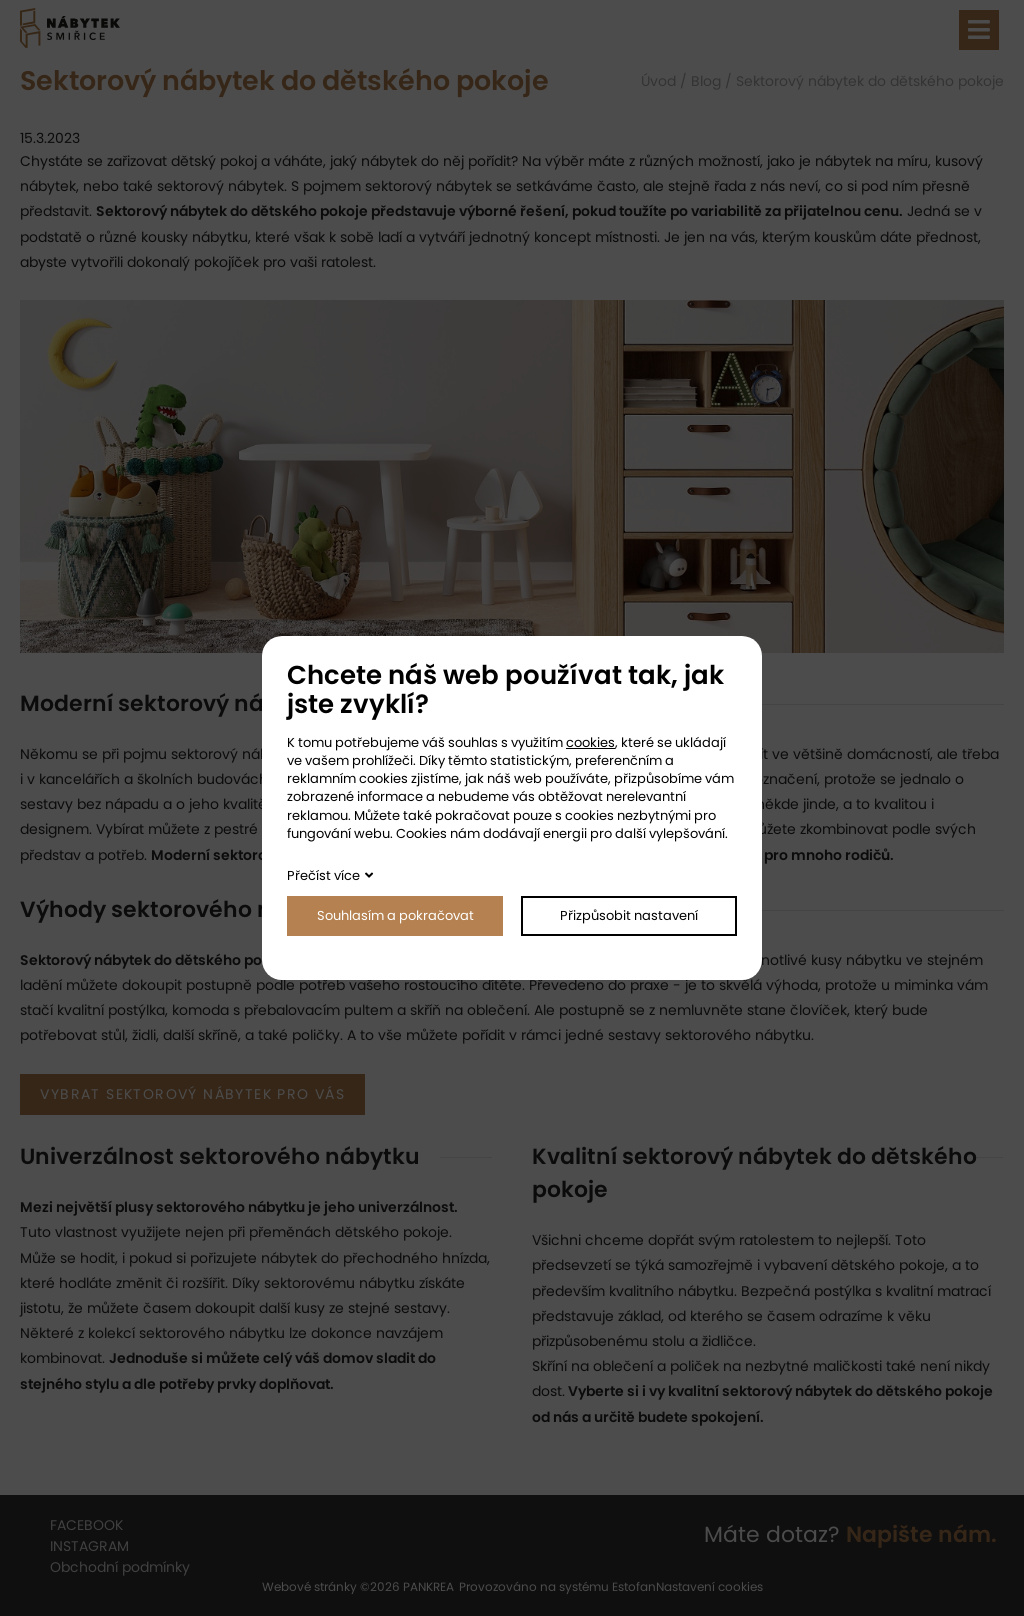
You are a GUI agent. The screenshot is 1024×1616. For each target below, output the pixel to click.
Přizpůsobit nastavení (629, 915)
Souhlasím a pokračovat (395, 915)
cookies (590, 742)
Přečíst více (323, 875)
